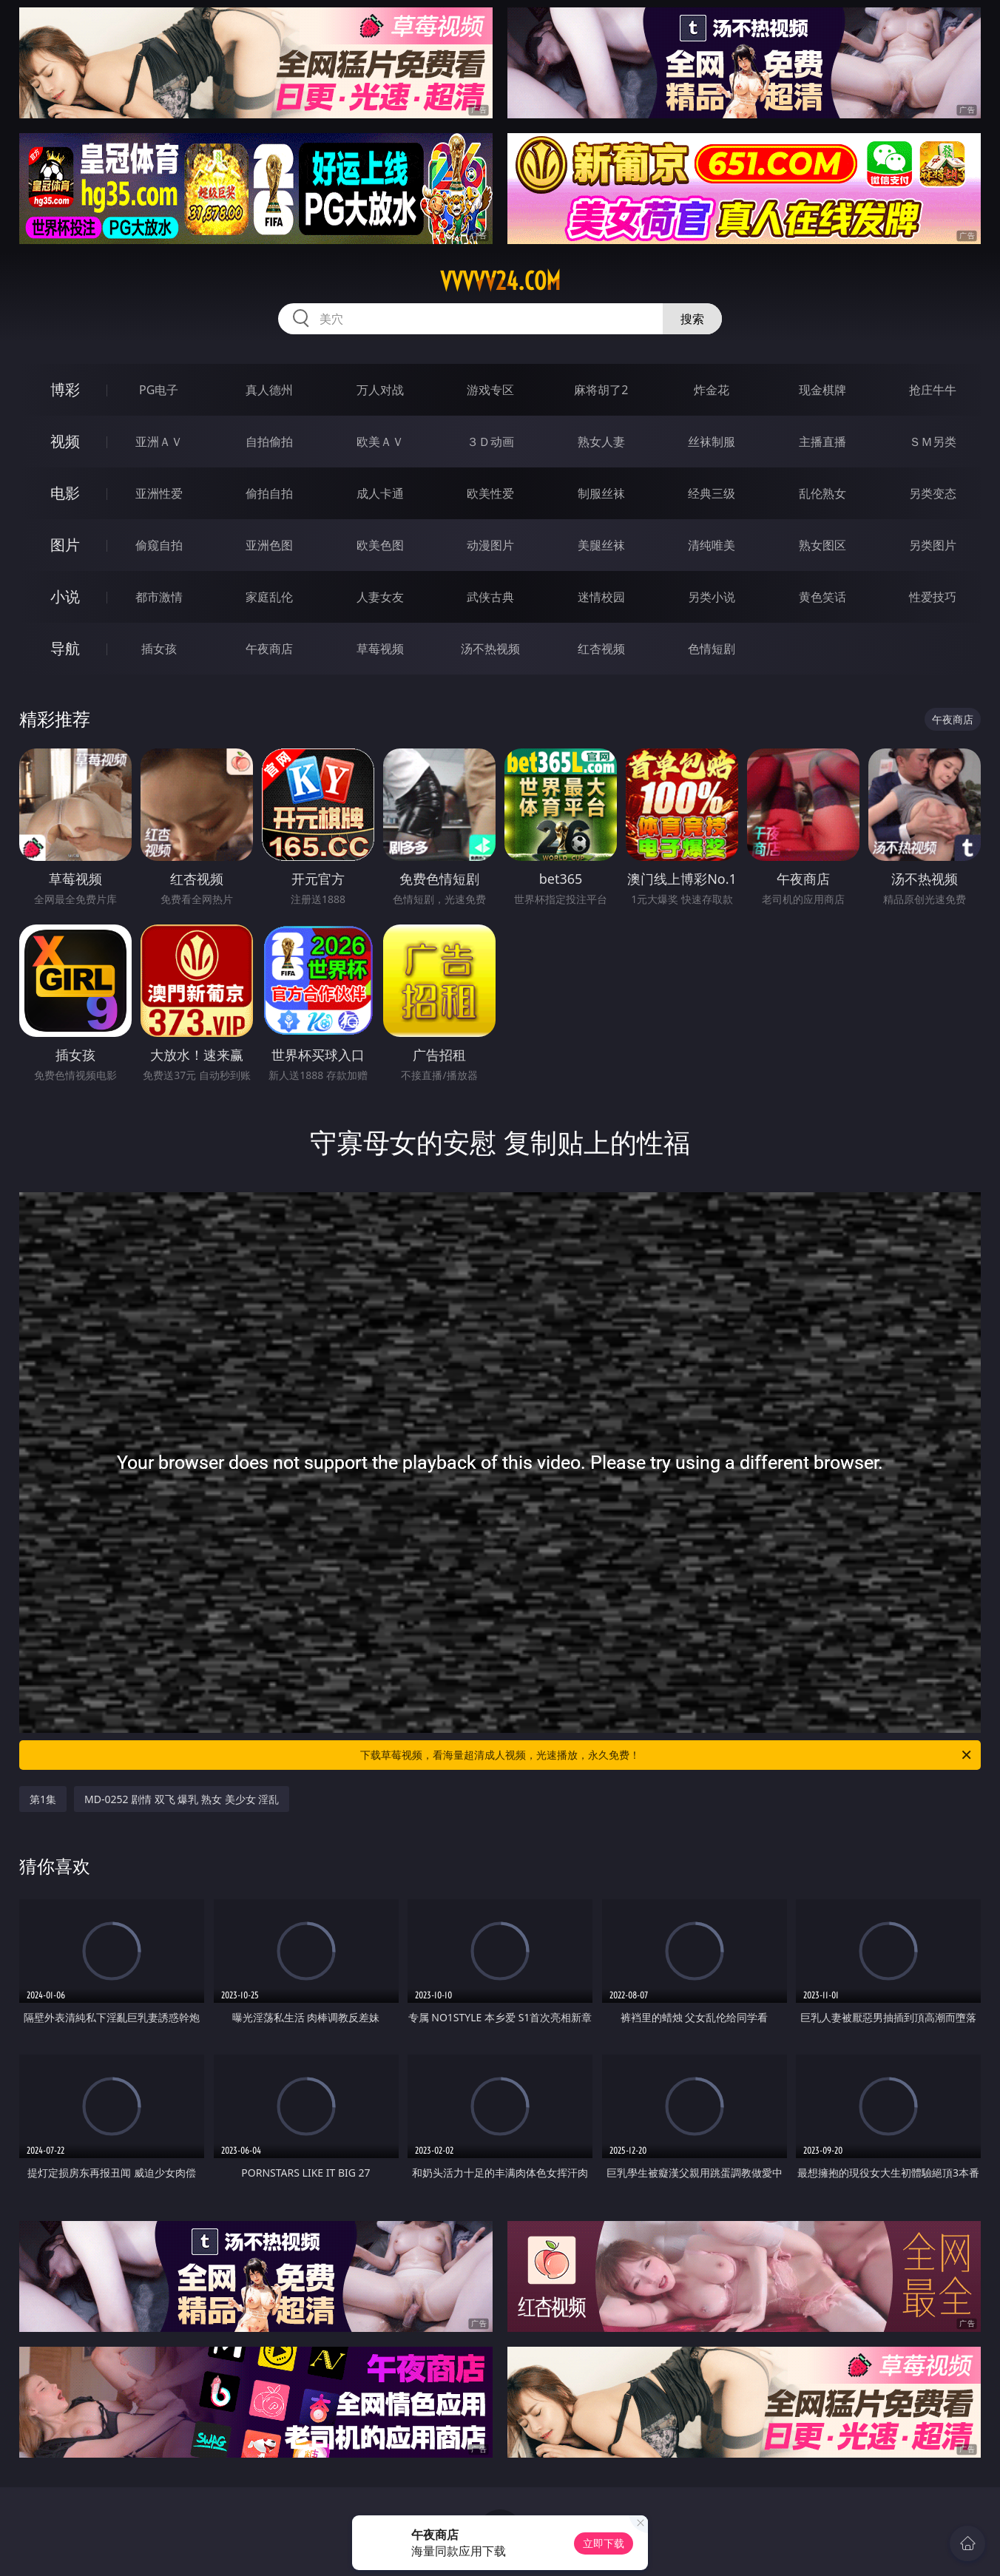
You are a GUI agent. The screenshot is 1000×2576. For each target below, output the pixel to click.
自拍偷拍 (269, 441)
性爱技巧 (932, 597)
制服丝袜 (601, 493)
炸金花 (711, 390)
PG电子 (158, 390)
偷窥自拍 (159, 545)
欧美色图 (380, 545)
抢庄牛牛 (932, 390)
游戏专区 (490, 390)
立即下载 (603, 2543)
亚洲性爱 (159, 493)
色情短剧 (711, 648)
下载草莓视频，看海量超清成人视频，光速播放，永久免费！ (666, 1755)
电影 (65, 493)
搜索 (692, 319)
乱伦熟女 (822, 493)
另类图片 (932, 545)
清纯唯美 (711, 545)
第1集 (43, 1799)
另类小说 (711, 597)
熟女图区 (822, 545)
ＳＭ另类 (932, 441)
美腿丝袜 (601, 545)
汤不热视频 (490, 648)
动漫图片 (490, 545)
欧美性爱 (490, 493)
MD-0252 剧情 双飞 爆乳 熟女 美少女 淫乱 (181, 1799)
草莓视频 (380, 648)
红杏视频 (601, 648)
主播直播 (822, 441)
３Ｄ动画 (490, 441)
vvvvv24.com (500, 281)
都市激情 (159, 597)
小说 (65, 596)
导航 (65, 648)
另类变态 (932, 493)
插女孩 (159, 648)
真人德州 (269, 390)
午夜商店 (269, 648)
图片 (65, 545)
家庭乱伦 (269, 597)
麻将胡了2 (601, 390)
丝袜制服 (711, 441)
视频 (65, 441)
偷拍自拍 (269, 493)
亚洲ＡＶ (159, 441)
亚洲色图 (269, 545)
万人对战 (380, 390)
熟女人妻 (601, 441)
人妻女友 (380, 597)
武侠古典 (490, 597)
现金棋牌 (822, 390)
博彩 (65, 389)
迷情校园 (601, 597)
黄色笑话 (822, 597)
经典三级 (711, 493)
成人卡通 (380, 493)
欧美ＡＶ (380, 441)
